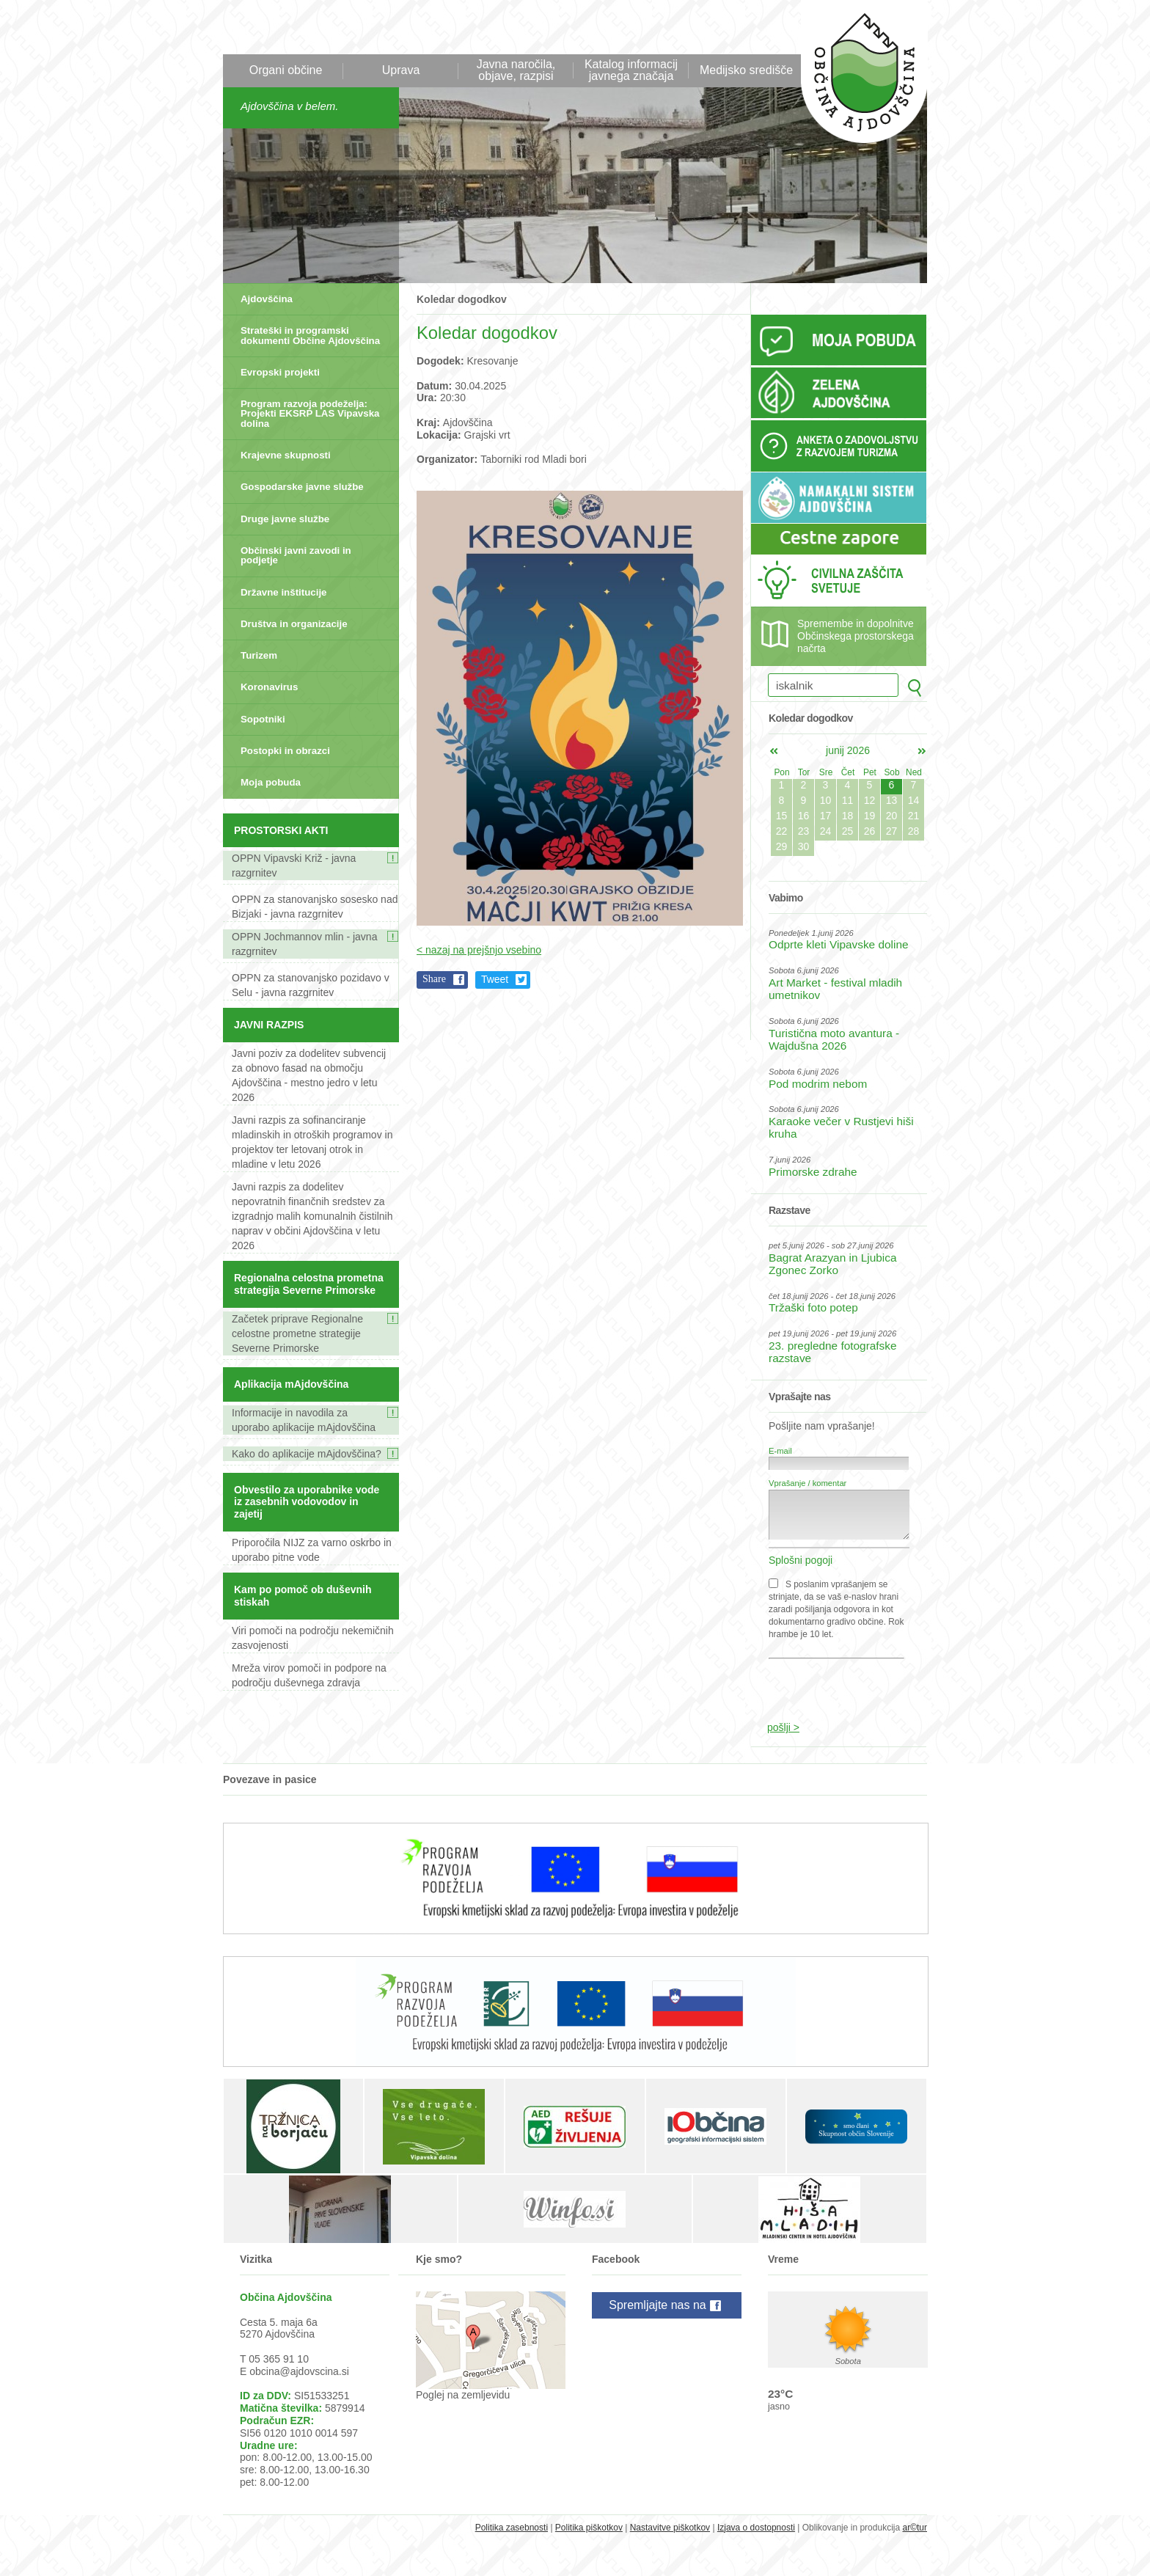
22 (782, 831)
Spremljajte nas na (667, 2306)
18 (848, 816)
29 (782, 846)
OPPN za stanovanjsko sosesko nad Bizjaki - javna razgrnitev (315, 906)
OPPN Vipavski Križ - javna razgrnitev (294, 865)
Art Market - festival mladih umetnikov (835, 988)
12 (870, 800)
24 (826, 831)
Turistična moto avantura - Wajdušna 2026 (834, 1039)
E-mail (780, 1450)
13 (892, 800)
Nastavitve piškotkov (670, 2527)
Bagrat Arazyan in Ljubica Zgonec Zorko (833, 1263)
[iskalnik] (833, 685)
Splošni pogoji (800, 1560)
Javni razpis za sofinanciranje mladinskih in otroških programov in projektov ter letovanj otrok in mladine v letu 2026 (312, 1142)
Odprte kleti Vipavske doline (839, 944)
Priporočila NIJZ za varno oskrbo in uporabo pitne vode (312, 1550)
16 (804, 816)
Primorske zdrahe (813, 1172)
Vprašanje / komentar (807, 1483)
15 (782, 816)
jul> (922, 751)
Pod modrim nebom (818, 1083)
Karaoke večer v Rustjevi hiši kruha (841, 1127)
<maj (774, 751)
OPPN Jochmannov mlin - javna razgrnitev (304, 944)
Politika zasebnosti (511, 2527)
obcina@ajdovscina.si (299, 2371)
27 (892, 831)
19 (870, 816)
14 (914, 800)
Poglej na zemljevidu (463, 2395)
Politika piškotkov (589, 2527)
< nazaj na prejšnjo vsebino (479, 950)
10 (826, 800)
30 (804, 846)
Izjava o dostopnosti (756, 2527)
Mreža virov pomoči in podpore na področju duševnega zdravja (309, 1675)
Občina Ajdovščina (856, 79)
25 (848, 831)
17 (826, 816)
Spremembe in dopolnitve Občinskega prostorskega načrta (855, 636)
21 (914, 816)
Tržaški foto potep (813, 1307)
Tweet (494, 979)
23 (804, 831)
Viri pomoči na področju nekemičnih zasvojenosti (313, 1638)
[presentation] (840, 1682)
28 (914, 831)
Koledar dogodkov (462, 299)
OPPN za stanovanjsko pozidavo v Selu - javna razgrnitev (310, 985)
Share (434, 978)
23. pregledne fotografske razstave (833, 1351)
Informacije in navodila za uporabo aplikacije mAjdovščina (304, 1420)
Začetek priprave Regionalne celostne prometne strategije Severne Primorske (297, 1333)
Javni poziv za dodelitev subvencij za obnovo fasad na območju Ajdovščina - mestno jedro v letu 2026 (309, 1075)
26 (870, 831)
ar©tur (914, 2527)
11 (848, 800)
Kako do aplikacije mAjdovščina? (306, 1454)
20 (892, 816)
